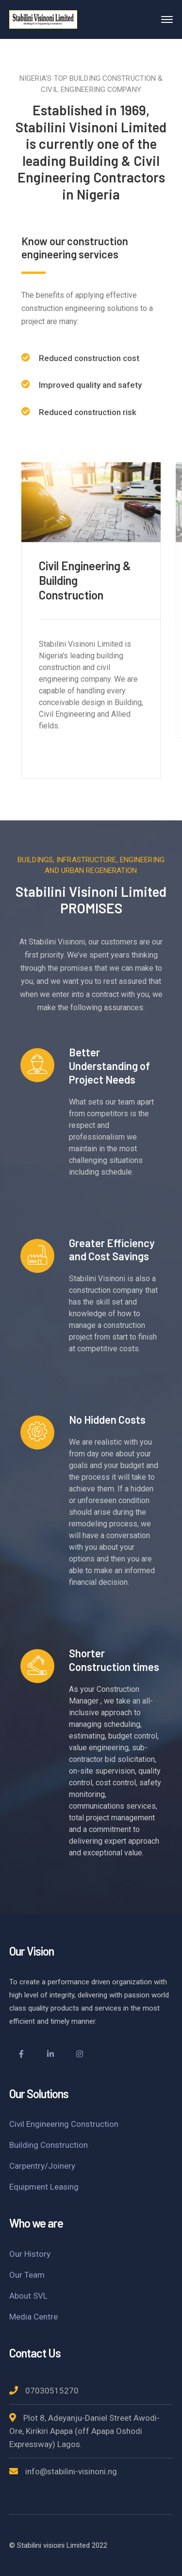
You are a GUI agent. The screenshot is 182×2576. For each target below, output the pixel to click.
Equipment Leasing (44, 2187)
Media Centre (33, 2317)
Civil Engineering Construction (63, 2124)
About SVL (28, 2296)
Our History (29, 2254)
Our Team (27, 2275)
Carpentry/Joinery (42, 2166)
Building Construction (48, 2145)
